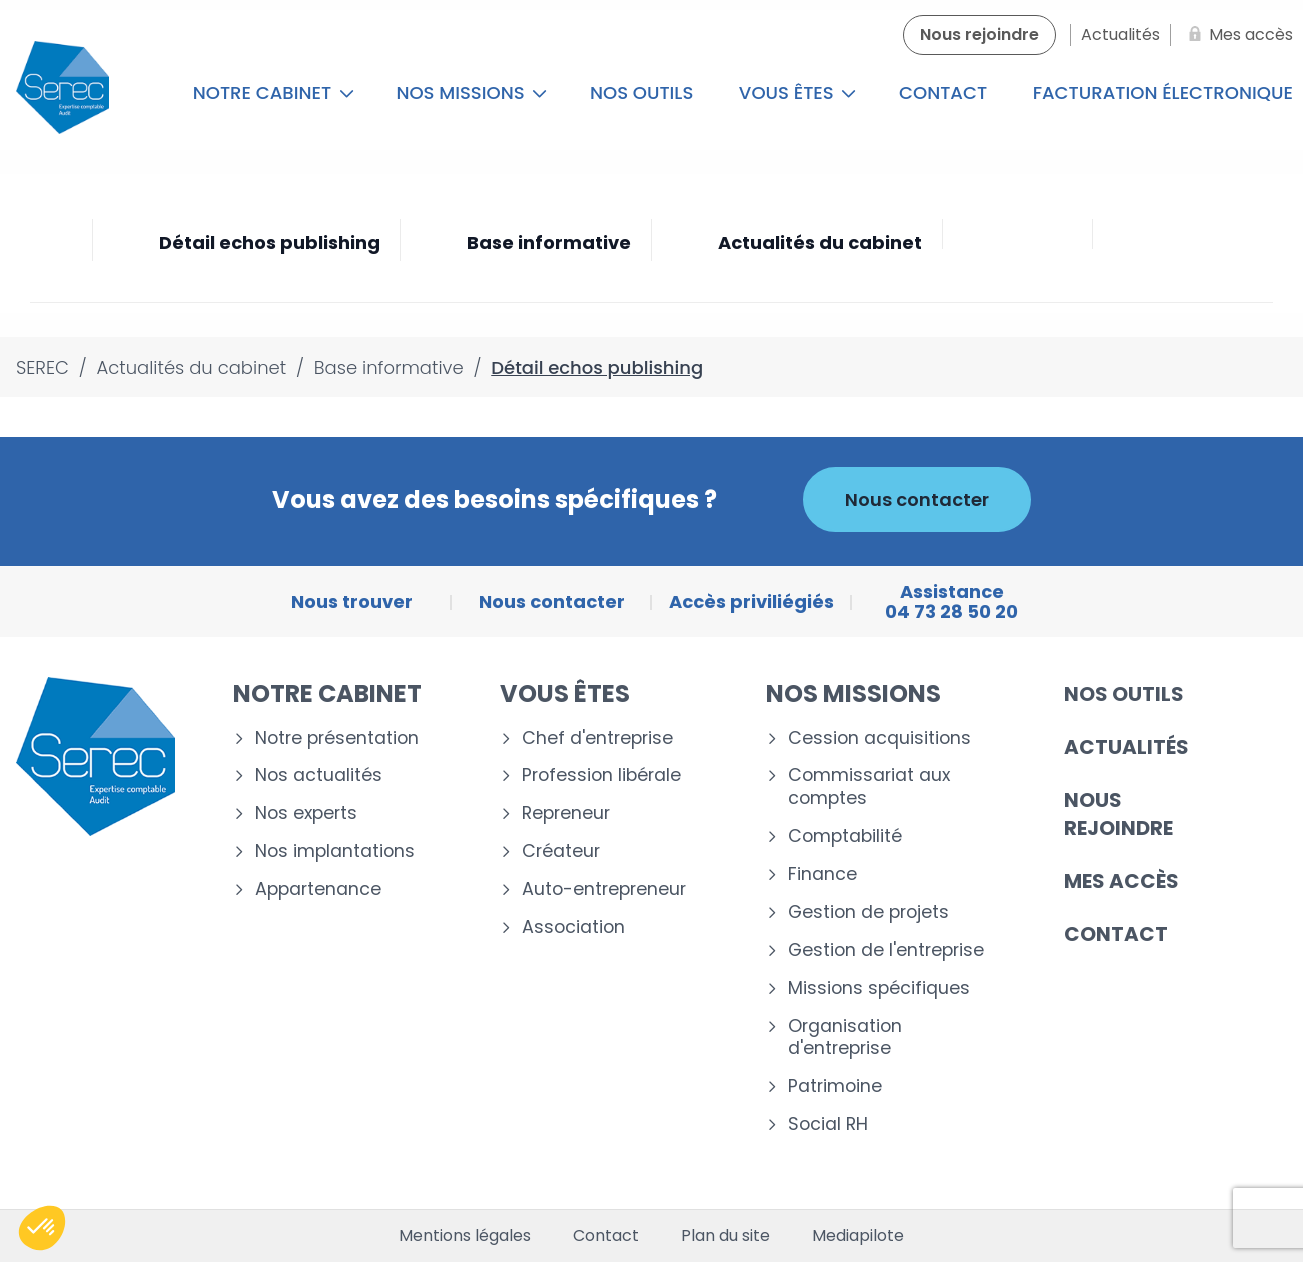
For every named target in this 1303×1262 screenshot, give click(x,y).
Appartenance (318, 889)
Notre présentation (337, 738)
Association (573, 927)
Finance (822, 874)
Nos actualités (318, 775)
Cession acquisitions (879, 738)
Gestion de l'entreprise (886, 950)
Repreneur (566, 813)
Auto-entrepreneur (604, 889)
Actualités (1126, 747)
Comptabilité (845, 836)
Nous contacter (917, 499)
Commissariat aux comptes (869, 787)
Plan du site (725, 1236)
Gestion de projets (868, 912)
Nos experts (306, 813)
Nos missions (471, 92)
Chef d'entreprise (597, 738)
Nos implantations (335, 851)
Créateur (561, 851)
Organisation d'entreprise (845, 1038)
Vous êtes (798, 92)
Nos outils (641, 92)
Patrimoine (835, 1086)
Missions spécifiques (879, 988)
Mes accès (1121, 881)
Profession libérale (601, 775)
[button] (42, 1228)
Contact (943, 92)
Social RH (828, 1124)
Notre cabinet (273, 92)
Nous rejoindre (1118, 814)
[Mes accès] (1237, 35)
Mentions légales (465, 1236)
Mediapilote (858, 1236)
